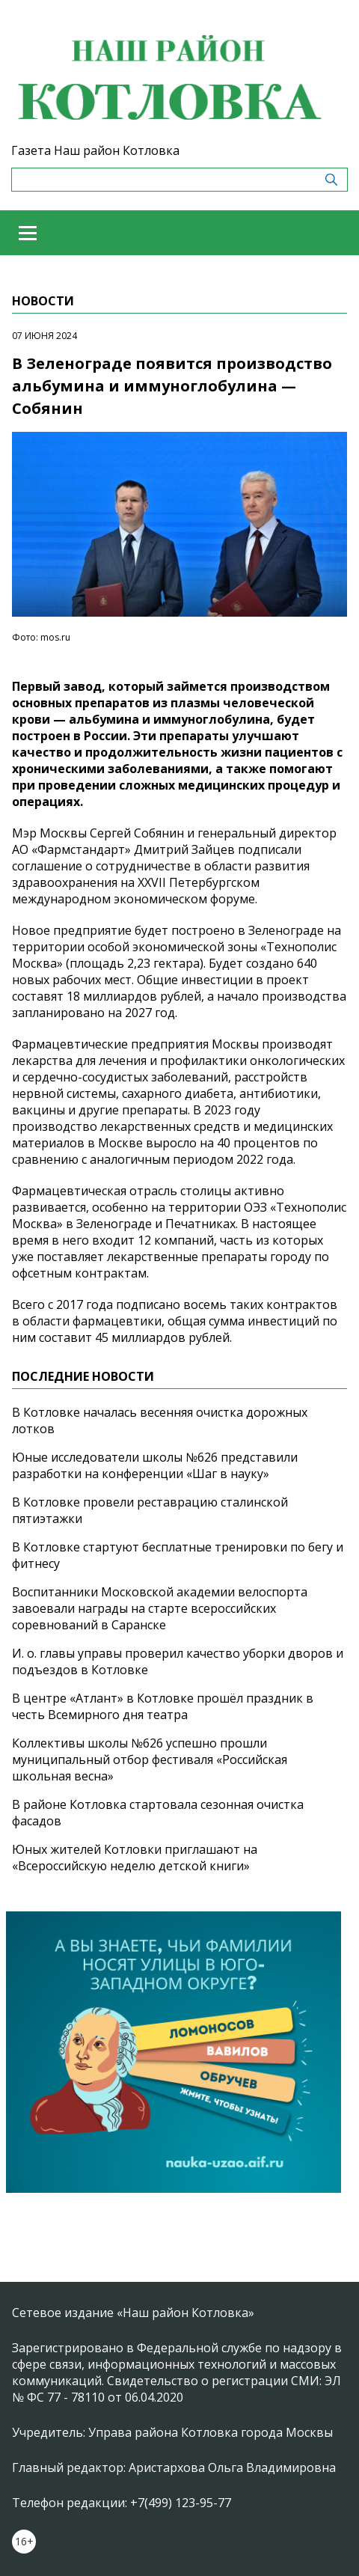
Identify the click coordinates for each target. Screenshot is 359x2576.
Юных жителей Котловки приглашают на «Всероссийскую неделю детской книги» (134, 1857)
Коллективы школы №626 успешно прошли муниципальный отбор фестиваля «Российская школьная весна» (149, 1759)
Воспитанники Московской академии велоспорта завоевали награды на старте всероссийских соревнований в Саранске (159, 1608)
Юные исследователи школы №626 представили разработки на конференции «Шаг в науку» (155, 1465)
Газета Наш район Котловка (95, 150)
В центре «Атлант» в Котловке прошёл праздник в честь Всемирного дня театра (162, 1706)
